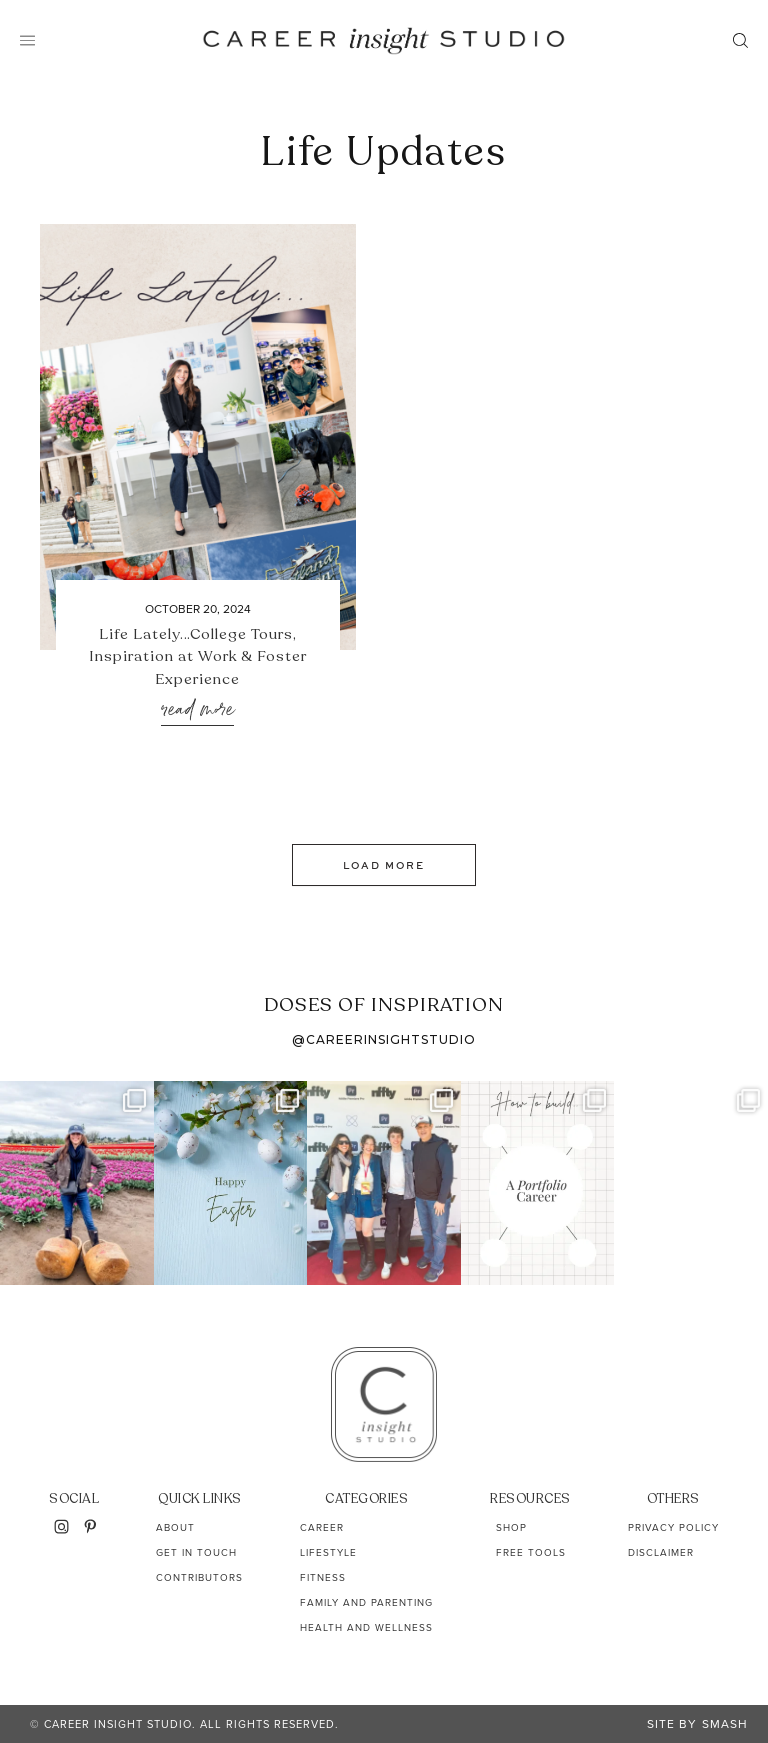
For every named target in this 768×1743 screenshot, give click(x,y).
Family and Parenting (366, 1602)
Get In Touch (196, 1552)
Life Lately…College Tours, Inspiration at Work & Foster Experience (198, 656)
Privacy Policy (673, 1527)
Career (322, 1527)
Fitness (323, 1577)
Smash (725, 1724)
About (175, 1527)
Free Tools (531, 1552)
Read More (197, 710)
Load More (384, 865)
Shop (511, 1527)
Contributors (199, 1577)
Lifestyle (328, 1552)
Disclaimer (661, 1552)
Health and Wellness (366, 1627)
